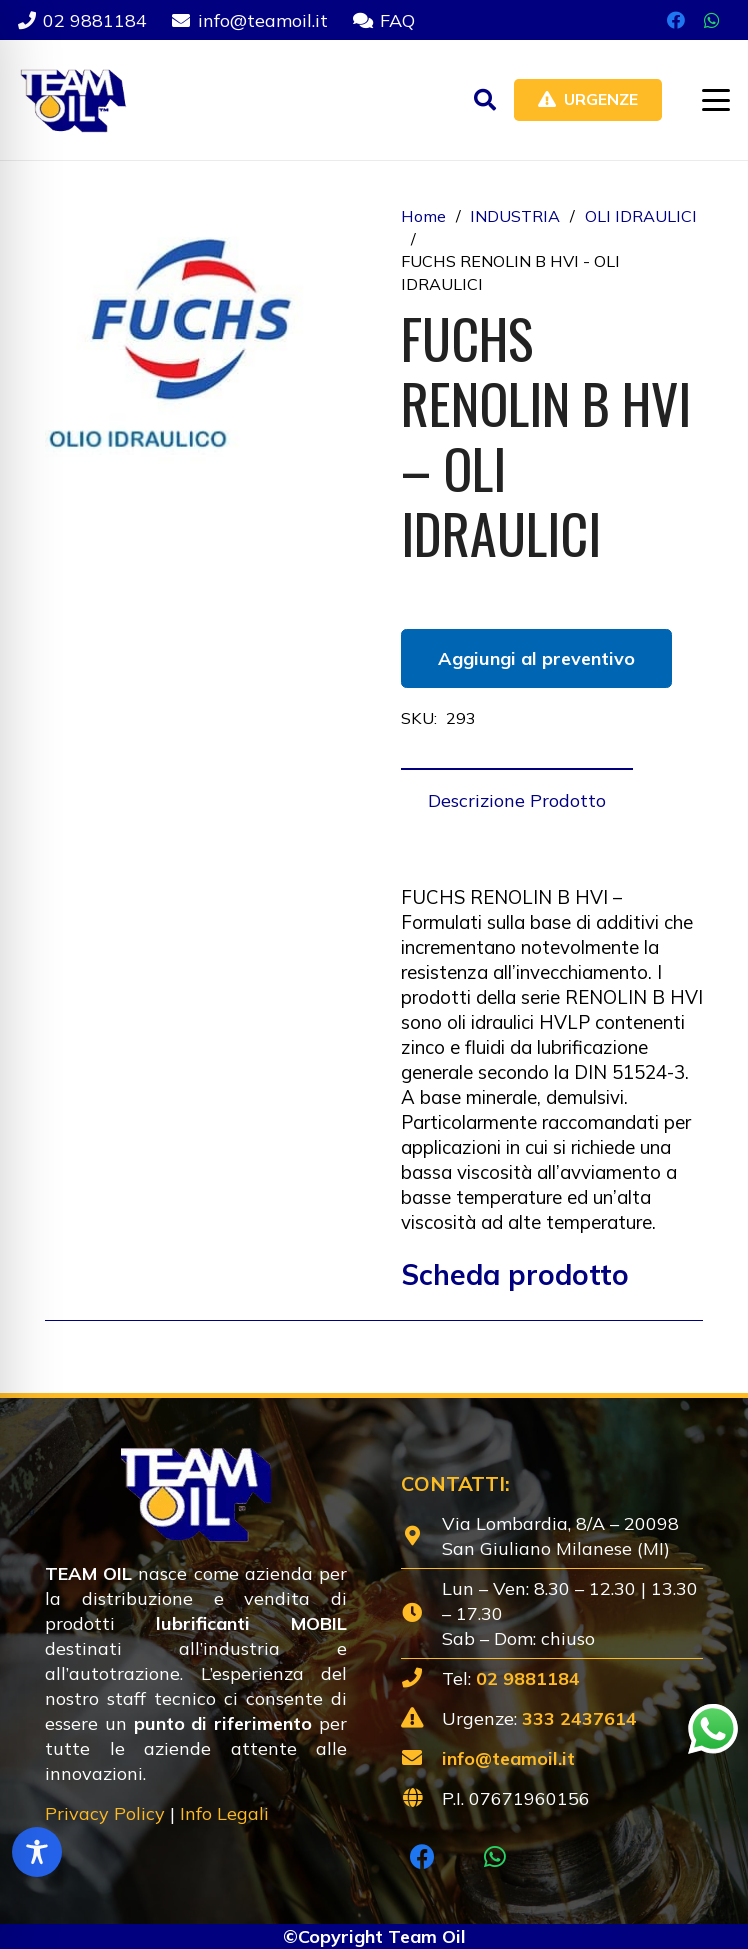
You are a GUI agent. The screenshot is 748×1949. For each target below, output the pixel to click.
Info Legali (224, 1813)
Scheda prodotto (515, 1274)
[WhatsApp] (712, 20)
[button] (485, 100)
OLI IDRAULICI (641, 216)
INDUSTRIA (515, 216)
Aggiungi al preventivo (536, 658)
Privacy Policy (105, 1813)
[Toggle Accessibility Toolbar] (37, 1852)
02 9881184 (528, 1678)
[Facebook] (676, 20)
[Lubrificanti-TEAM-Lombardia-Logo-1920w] (72, 100)
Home (423, 216)
